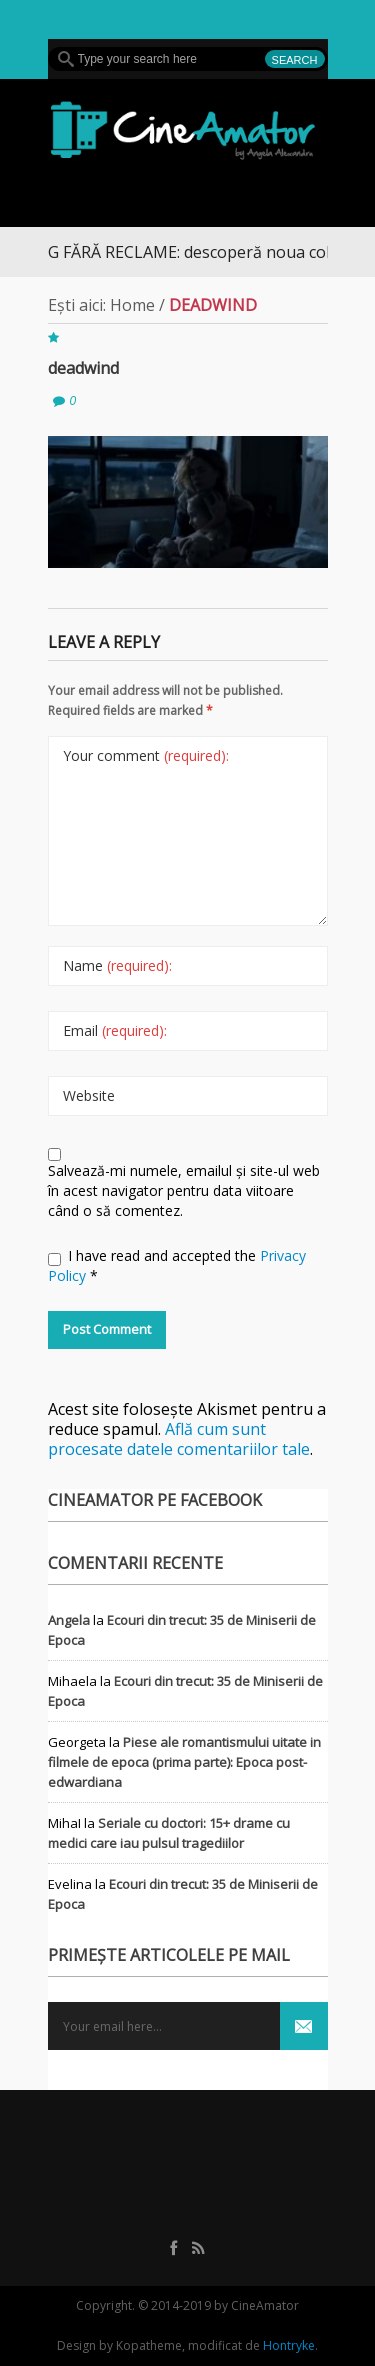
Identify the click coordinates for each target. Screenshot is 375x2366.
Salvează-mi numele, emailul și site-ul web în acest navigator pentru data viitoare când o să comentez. (184, 1190)
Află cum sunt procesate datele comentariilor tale (179, 1439)
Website (89, 1095)
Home (132, 305)
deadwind (83, 368)
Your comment (146, 755)
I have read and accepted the (177, 1265)
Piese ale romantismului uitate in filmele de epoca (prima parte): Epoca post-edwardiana (184, 1762)
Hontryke (289, 2345)
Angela (69, 1620)
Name (117, 965)
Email (115, 1030)
